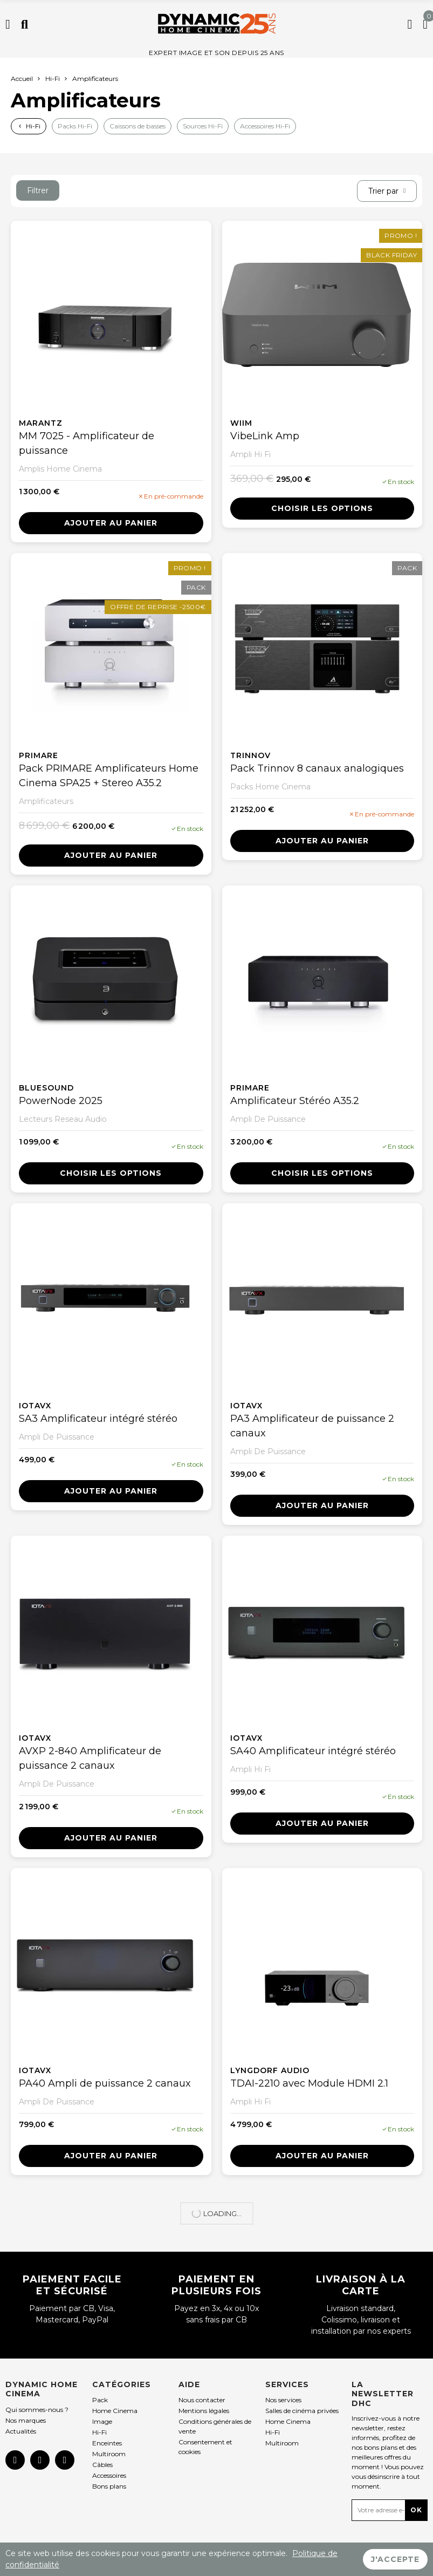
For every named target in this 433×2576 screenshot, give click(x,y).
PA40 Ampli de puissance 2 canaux (105, 2083)
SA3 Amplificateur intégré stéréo (98, 1419)
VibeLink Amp (264, 436)
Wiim (241, 423)
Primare (38, 755)
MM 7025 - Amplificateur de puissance (86, 443)
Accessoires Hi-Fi (265, 126)
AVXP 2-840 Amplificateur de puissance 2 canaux (90, 1758)
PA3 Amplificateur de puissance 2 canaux (312, 1426)
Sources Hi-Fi (203, 126)
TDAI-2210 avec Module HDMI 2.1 (309, 2083)
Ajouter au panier (110, 523)
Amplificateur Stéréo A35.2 (294, 1101)
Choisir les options (322, 508)
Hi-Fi (33, 126)
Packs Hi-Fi (75, 126)
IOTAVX (35, 1405)
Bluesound (46, 1088)
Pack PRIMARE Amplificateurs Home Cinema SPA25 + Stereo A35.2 (108, 775)
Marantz (41, 423)
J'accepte (395, 2559)
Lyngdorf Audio (270, 2070)
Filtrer (38, 190)
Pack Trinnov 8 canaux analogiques (317, 768)
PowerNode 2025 (60, 1101)
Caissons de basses (137, 126)
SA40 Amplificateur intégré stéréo (313, 1751)
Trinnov (250, 755)
